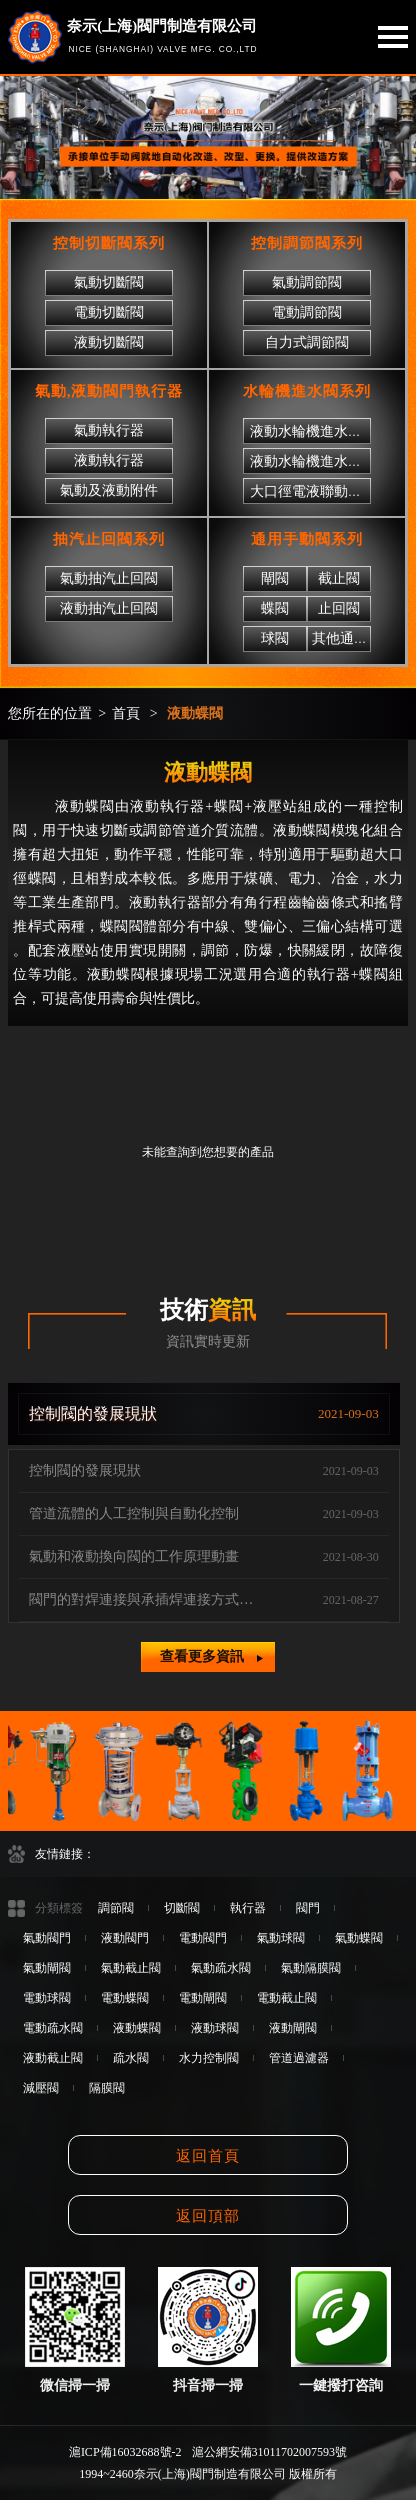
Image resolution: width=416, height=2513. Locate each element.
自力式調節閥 (307, 342)
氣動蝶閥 (359, 1938)
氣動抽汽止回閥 (109, 578)
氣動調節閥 (307, 282)
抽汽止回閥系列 (109, 539)
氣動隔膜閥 (311, 1968)
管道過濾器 (299, 2058)
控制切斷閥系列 (109, 243)
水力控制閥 (209, 2058)
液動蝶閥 (195, 713)
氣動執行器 (109, 430)
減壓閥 (41, 2088)
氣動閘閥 (47, 1968)
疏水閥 (131, 2058)
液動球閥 (215, 2028)
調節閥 (116, 1908)
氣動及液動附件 (109, 490)
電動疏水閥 (53, 2028)
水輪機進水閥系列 (307, 391)
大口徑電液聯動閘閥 (313, 491)
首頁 (126, 713)
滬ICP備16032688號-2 (125, 2452)
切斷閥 (182, 1908)
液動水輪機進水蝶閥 (313, 431)
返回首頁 (208, 2156)
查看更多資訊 (211, 1656)
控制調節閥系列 (307, 243)
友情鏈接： (65, 1854)
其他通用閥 (347, 638)
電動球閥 (47, 1998)
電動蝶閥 (125, 1998)
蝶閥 (275, 608)
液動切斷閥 (109, 342)
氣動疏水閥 (221, 1968)
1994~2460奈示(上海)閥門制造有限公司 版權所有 (207, 2474)
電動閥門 (203, 1938)
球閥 (275, 638)
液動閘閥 (293, 2028)
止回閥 (339, 608)
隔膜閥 (107, 2088)
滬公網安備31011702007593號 (270, 2452)
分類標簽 (59, 1908)
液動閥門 (125, 1938)
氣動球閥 (281, 1938)
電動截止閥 (287, 1998)
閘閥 (275, 578)
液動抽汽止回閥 (109, 608)
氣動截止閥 (131, 1968)
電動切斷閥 (109, 312)
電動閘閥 (203, 1998)
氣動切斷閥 (109, 282)
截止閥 (339, 578)
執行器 (248, 1908)
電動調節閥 (307, 312)
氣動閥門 (47, 1938)
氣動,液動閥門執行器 (109, 391)
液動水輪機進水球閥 (313, 461)
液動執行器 (109, 460)
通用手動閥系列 (307, 539)
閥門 (308, 1908)
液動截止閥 (53, 2058)
